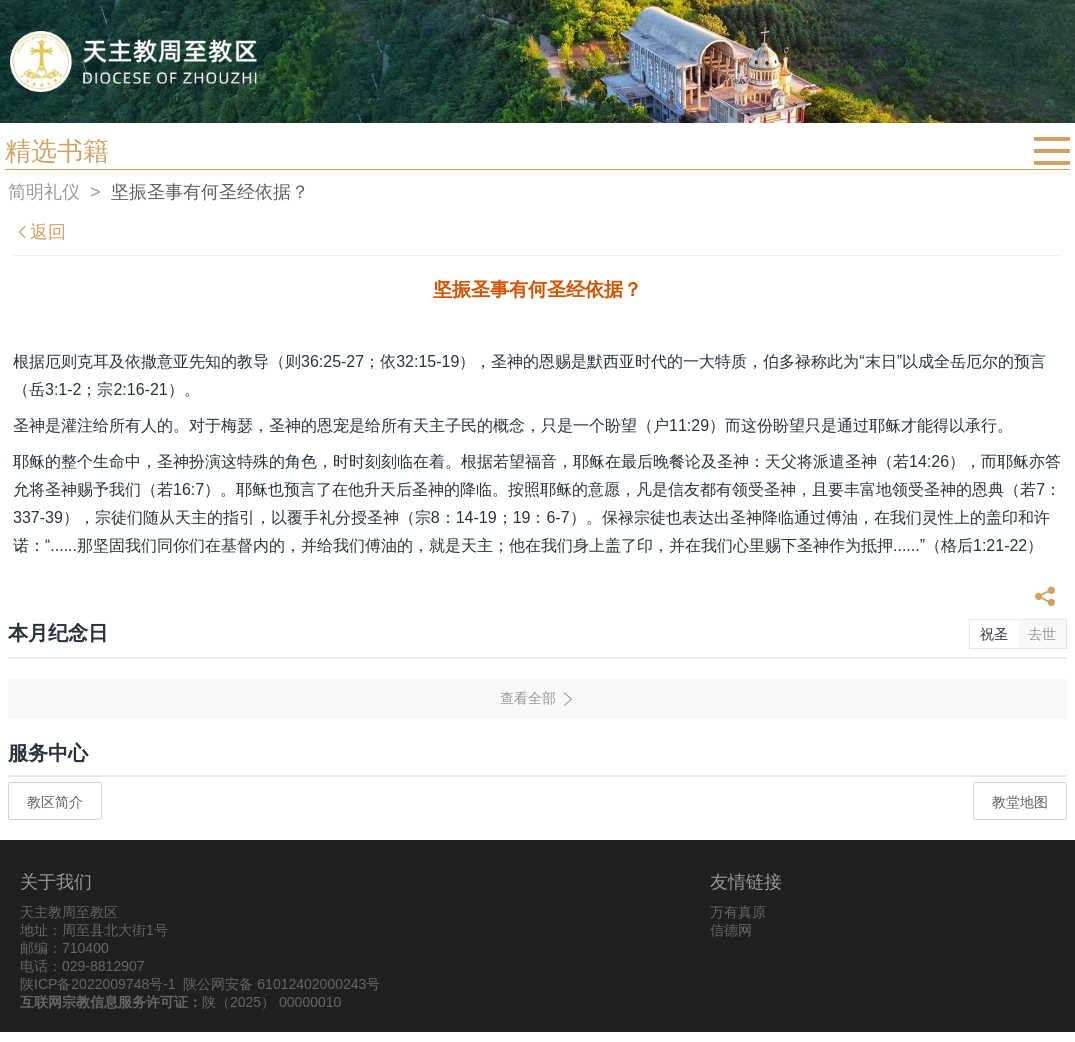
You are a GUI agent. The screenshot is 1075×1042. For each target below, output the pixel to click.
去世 (1042, 634)
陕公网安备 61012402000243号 (281, 984)
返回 (40, 232)
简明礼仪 (44, 192)
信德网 (731, 930)
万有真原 (738, 912)
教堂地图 (1020, 802)
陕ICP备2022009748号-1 (98, 984)
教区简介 (55, 802)
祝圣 (994, 634)
